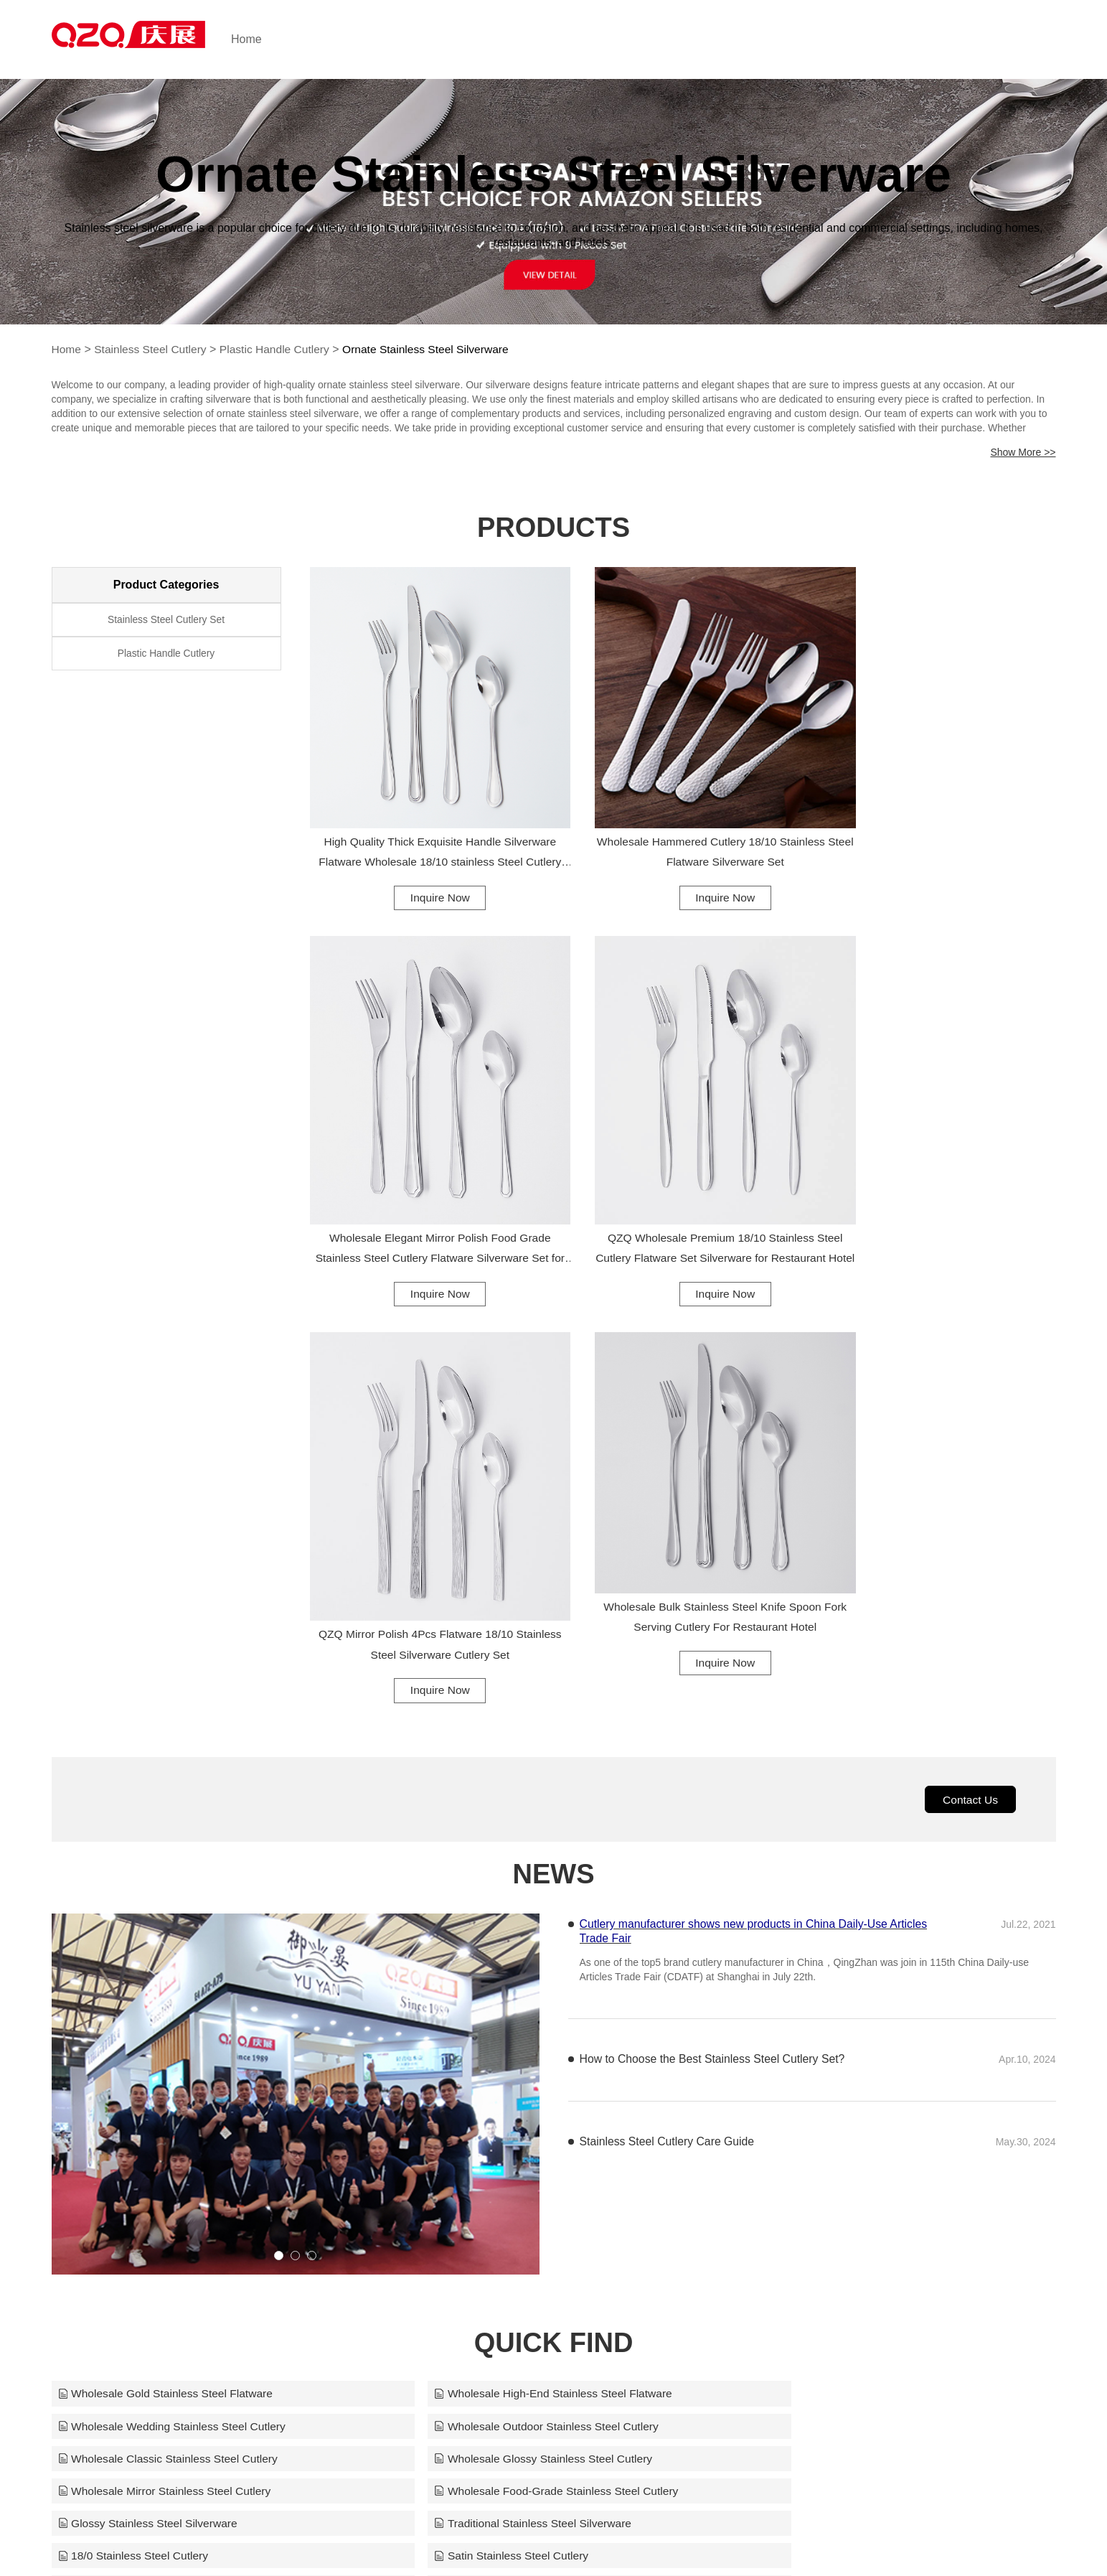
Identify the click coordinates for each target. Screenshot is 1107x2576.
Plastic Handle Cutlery (280, 349)
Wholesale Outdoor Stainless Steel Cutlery (172, 1998)
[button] (278, 1827)
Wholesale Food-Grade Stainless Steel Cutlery (523, 2031)
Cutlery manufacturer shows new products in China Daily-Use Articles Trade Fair (756, 1502)
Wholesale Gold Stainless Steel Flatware (168, 1965)
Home (272, 39)
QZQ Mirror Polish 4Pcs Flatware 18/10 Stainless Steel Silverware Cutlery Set (683, 1211)
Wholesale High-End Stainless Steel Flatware (519, 1965)
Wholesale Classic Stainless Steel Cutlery (510, 1998)
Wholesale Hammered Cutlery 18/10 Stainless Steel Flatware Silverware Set (683, 821)
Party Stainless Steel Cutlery (477, 2098)
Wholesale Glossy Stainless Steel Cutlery (848, 1998)
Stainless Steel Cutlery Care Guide (668, 1714)
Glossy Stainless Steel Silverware (828, 2031)
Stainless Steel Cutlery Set (166, 621)
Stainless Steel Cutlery (152, 349)
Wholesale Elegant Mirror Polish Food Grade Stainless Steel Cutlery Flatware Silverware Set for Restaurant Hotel (941, 848)
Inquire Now (424, 867)
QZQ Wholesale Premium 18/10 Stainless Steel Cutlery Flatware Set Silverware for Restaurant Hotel (424, 1213)
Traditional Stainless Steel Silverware (159, 2065)
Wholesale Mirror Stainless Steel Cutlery (167, 2031)
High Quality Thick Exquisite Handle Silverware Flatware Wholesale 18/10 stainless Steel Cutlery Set (424, 824)
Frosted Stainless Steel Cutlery (143, 2098)
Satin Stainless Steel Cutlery (815, 2065)
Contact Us (969, 1370)
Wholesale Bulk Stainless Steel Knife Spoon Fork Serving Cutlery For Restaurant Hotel (940, 1187)
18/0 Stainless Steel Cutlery (474, 2065)
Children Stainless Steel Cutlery (824, 2098)
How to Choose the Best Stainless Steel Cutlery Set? (714, 1631)
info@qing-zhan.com (717, 2536)
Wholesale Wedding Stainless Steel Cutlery (853, 1965)
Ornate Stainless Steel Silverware (434, 349)
